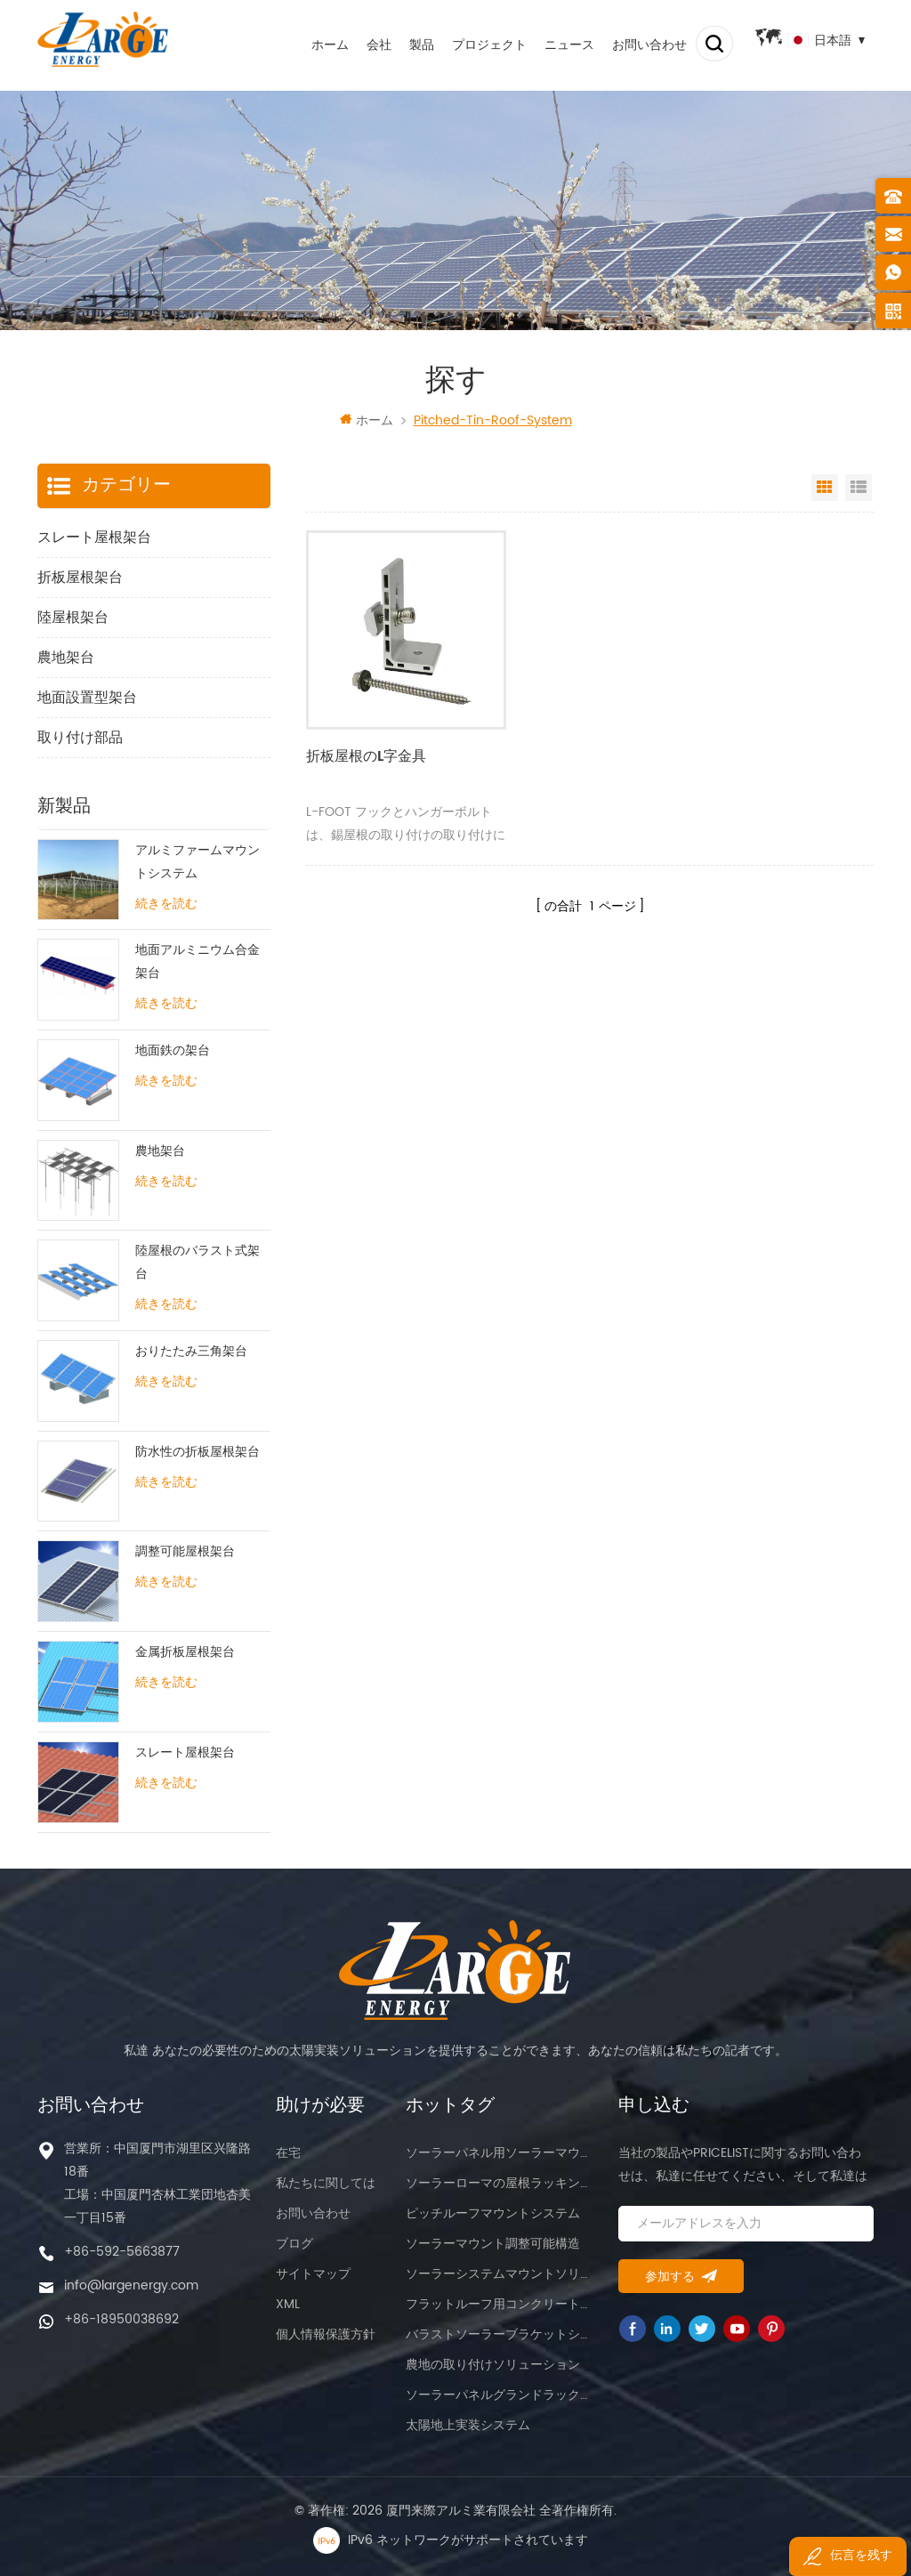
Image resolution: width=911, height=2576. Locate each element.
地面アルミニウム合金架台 (197, 962)
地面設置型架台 (87, 697)
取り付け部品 (80, 737)
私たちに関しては (325, 2183)
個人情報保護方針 (325, 2334)
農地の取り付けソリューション (493, 2364)
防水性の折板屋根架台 (197, 1451)
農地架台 (65, 657)
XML (288, 2304)
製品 (409, 44)
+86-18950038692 (121, 2319)
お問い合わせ (637, 44)
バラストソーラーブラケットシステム (500, 2334)
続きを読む (166, 904)
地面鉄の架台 (172, 1051)
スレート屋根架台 (94, 537)
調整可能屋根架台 (185, 1552)
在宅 (288, 2153)
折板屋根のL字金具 (366, 737)
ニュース (557, 44)
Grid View (824, 487)
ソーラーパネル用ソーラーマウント (500, 2153)
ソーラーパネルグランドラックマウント (500, 2395)
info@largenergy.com (131, 2285)
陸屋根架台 (73, 617)
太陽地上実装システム (468, 2425)
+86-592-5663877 (122, 2251)
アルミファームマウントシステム (197, 862)
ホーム (317, 44)
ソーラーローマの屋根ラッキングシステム (500, 2183)
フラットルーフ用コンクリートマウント (500, 2304)
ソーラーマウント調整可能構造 (493, 2243)
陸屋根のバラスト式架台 (197, 1263)
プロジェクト (476, 44)
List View (858, 487)
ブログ (294, 2243)
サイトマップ (313, 2274)
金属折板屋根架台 (185, 1653)
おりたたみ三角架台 (191, 1352)
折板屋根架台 (80, 577)
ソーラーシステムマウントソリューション (500, 2274)
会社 (366, 44)
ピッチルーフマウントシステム (493, 2213)
